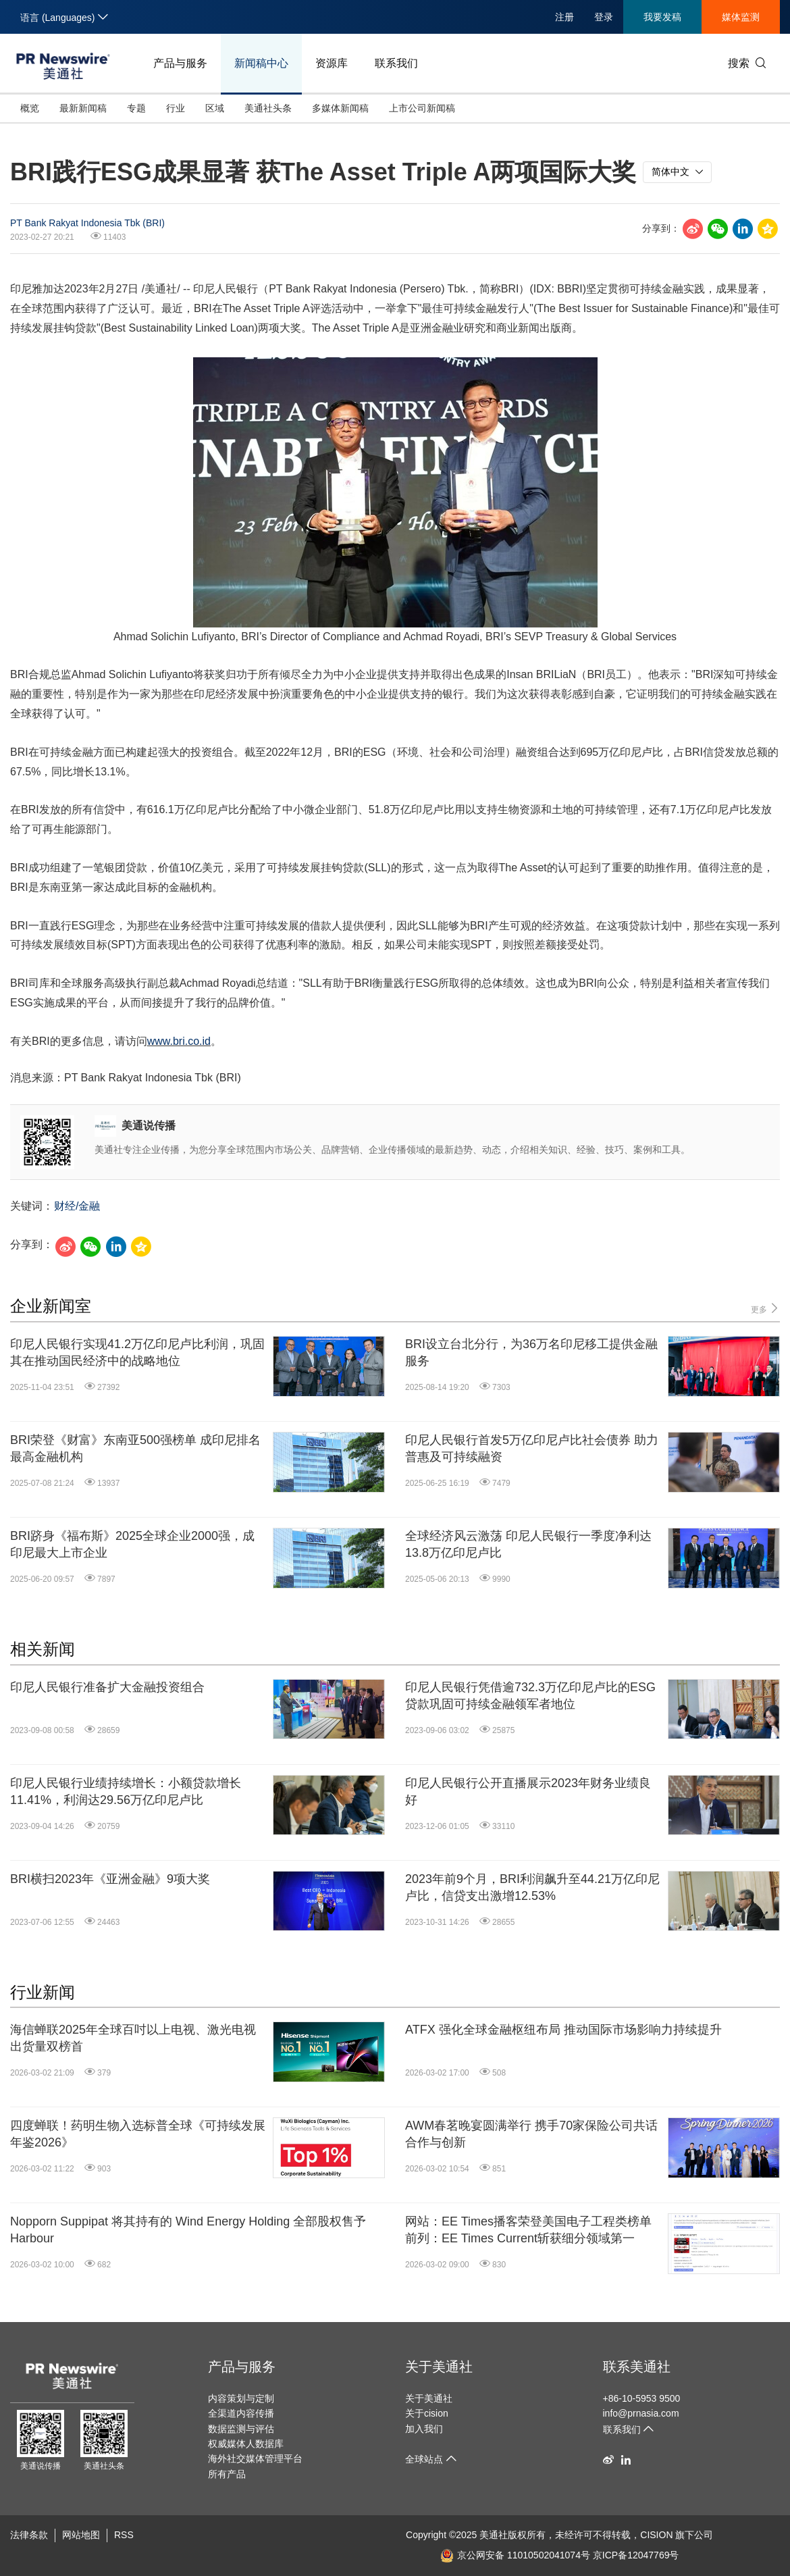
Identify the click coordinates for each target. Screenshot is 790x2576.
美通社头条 (268, 108)
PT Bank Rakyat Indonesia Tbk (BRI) (87, 222)
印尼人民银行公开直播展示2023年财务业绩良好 (528, 1791)
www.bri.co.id (179, 1041)
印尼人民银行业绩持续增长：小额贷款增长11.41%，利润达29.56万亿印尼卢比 (125, 1791)
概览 (29, 108)
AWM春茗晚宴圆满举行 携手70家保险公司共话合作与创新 (531, 2134)
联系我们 (396, 63)
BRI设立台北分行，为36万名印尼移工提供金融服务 (531, 1352)
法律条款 (29, 2534)
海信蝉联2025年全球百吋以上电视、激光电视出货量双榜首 (133, 2038)
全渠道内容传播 (241, 2413)
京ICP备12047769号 (636, 2555)
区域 (214, 108)
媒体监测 (741, 16)
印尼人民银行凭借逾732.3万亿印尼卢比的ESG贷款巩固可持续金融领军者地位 (530, 1695)
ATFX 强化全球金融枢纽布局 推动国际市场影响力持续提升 (563, 2029)
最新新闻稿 (83, 108)
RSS (124, 2534)
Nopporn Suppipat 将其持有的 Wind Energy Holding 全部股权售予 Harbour (188, 2230)
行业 (175, 108)
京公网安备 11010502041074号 (515, 2555)
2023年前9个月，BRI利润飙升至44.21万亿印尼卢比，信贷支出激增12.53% (532, 1887)
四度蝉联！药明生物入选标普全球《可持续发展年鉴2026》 (137, 2134)
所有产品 (227, 2474)
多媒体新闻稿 (340, 108)
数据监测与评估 (241, 2428)
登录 (603, 16)
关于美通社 (439, 2366)
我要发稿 (662, 16)
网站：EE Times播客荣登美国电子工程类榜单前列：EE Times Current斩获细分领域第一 (528, 2230)
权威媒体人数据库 (246, 2443)
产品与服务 (180, 63)
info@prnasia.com (641, 2413)
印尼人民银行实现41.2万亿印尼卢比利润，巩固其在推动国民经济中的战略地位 (137, 1352)
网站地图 (81, 2534)
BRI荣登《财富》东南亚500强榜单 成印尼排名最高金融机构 (135, 1448)
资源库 (331, 63)
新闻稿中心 (261, 63)
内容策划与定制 (241, 2398)
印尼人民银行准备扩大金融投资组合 (107, 1687)
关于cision (426, 2413)
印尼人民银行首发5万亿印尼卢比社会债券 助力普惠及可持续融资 (531, 1448)
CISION (656, 2534)
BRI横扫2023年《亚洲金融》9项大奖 (110, 1879)
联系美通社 (636, 2366)
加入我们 (424, 2428)
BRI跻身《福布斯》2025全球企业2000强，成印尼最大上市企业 (132, 1544)
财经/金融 (77, 1206)
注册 (564, 16)
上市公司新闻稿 (422, 108)
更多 (765, 1308)
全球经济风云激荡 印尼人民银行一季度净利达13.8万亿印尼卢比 (528, 1544)
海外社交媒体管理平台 (255, 2458)
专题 (136, 108)
